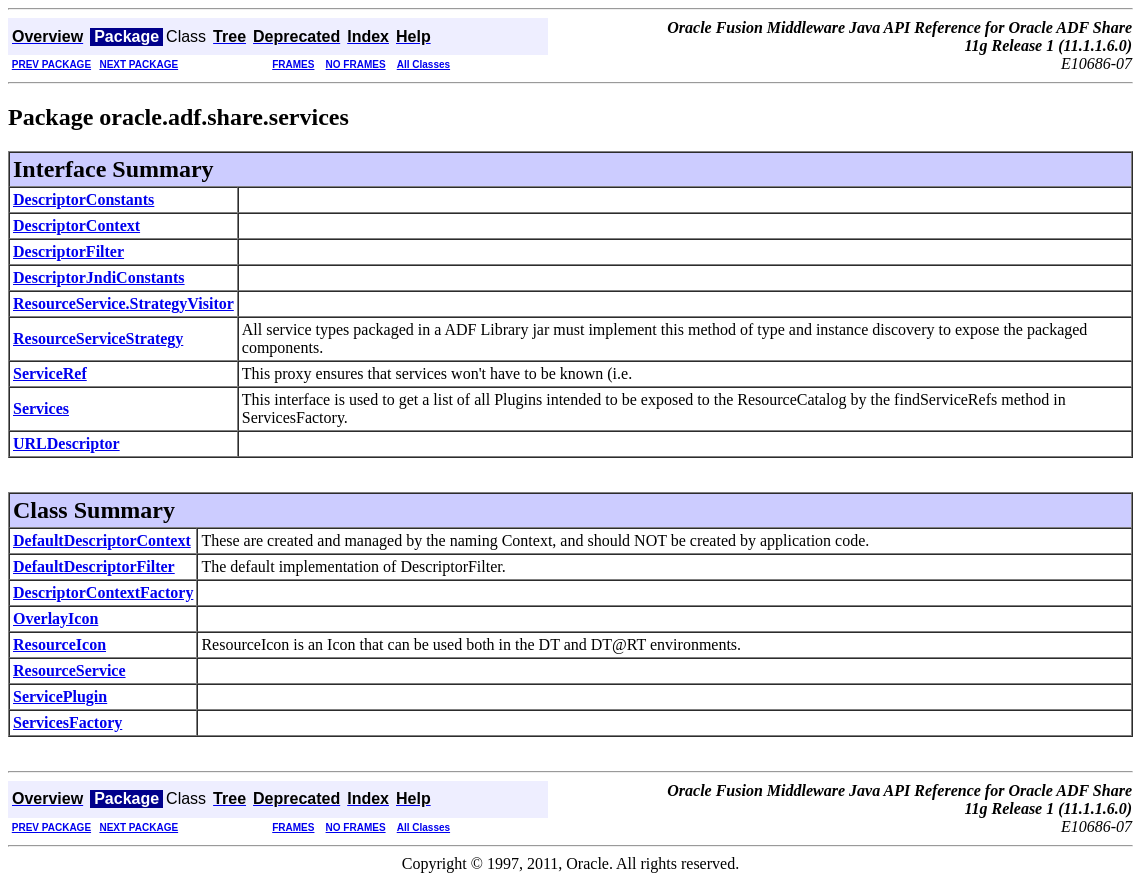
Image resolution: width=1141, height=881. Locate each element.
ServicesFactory (67, 722)
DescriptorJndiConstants (99, 277)
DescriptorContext (76, 225)
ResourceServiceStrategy (98, 338)
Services (41, 408)
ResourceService (69, 670)
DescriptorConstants (83, 199)
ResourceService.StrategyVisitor (123, 303)
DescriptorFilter (68, 251)
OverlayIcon (55, 618)
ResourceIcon (59, 644)
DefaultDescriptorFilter (94, 566)
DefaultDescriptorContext (102, 540)
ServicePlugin (60, 696)
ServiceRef (50, 373)
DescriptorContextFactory (103, 592)
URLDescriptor (66, 443)
